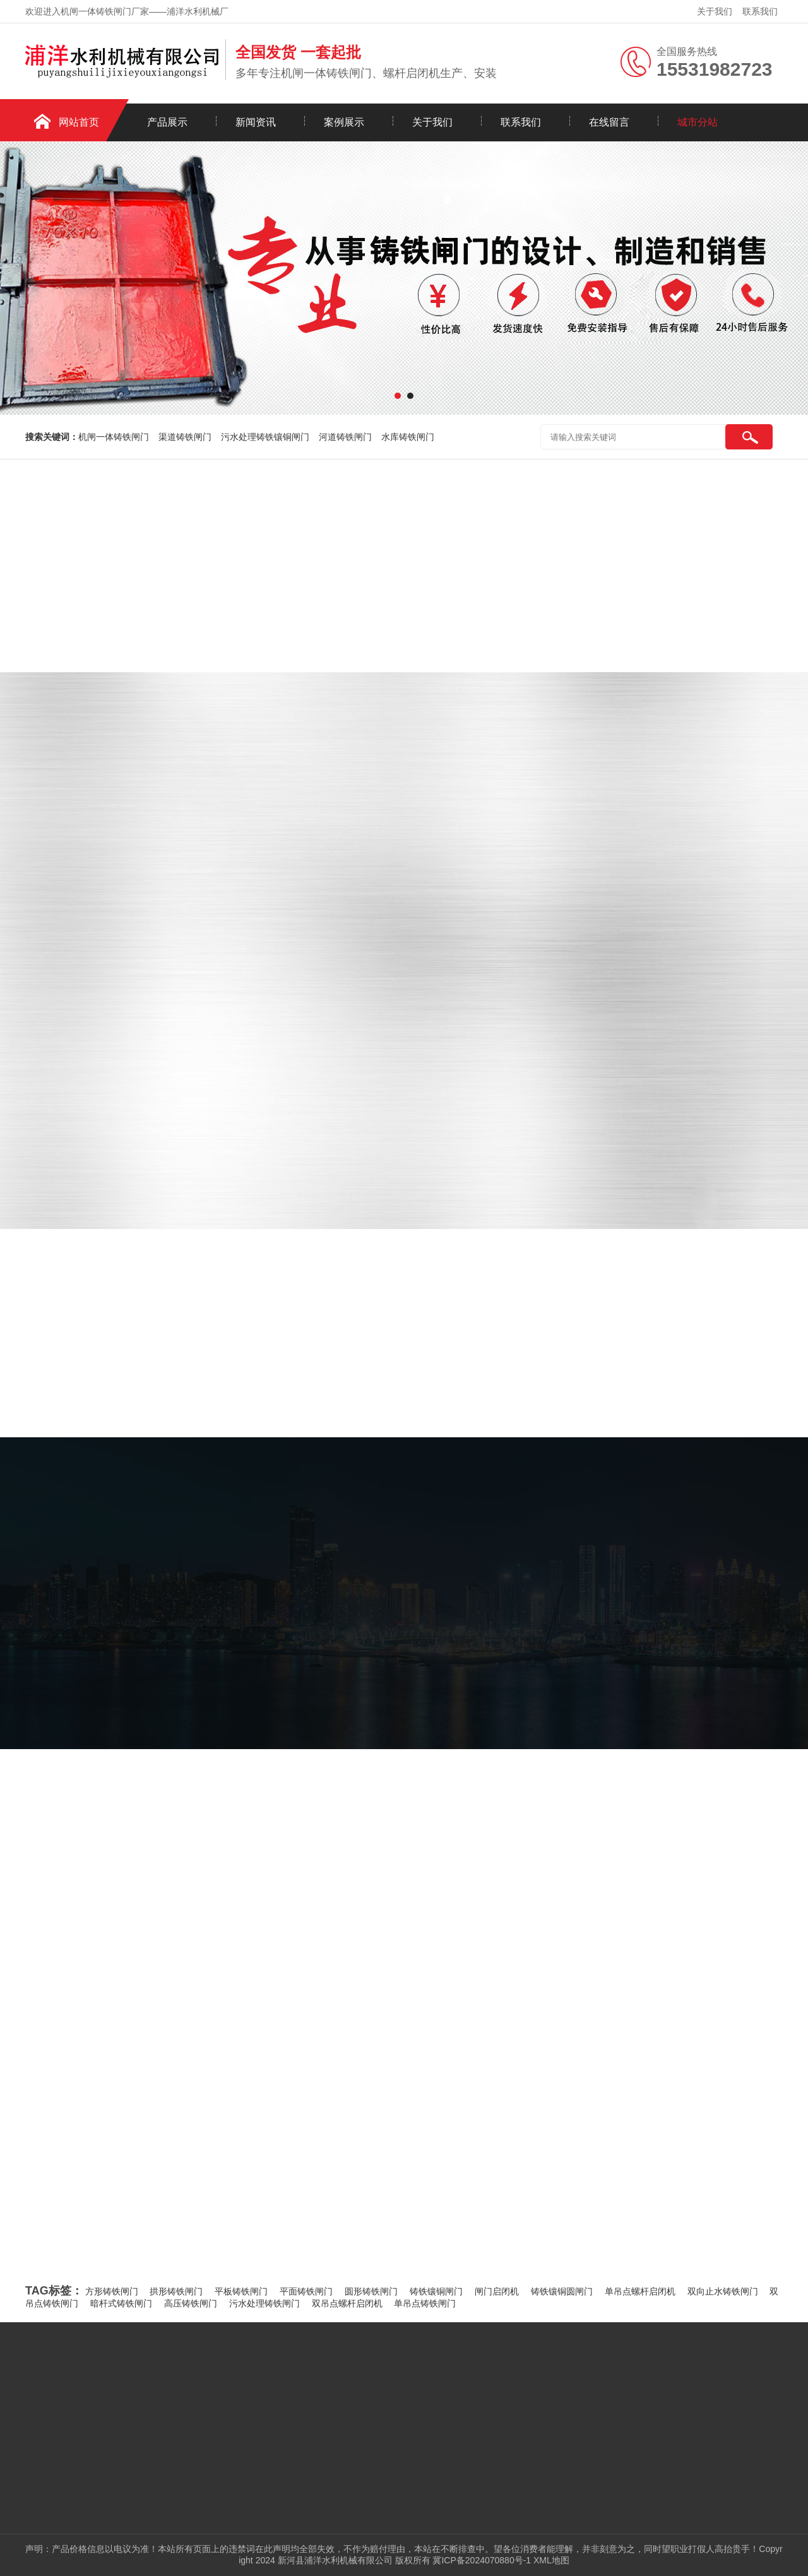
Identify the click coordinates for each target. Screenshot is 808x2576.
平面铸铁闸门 (306, 2291)
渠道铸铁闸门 (184, 437)
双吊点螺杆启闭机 (347, 2303)
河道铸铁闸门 (345, 437)
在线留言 (609, 122)
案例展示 (344, 122)
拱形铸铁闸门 (176, 2291)
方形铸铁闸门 (111, 2291)
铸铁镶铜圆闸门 (562, 2291)
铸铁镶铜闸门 (436, 2291)
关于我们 (714, 11)
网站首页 (79, 122)
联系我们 (760, 11)
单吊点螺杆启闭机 (640, 2291)
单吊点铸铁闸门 (425, 2303)
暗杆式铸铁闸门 (121, 2303)
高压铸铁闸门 (190, 2303)
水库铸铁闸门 (407, 437)
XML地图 (551, 2560)
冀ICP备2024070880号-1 (481, 2560)
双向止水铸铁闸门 (722, 2291)
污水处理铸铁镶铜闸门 (265, 437)
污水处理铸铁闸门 (264, 2303)
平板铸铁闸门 (241, 2291)
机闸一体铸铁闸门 (113, 437)
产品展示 (167, 122)
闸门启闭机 (497, 2291)
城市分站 (697, 122)
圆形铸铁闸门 (371, 2291)
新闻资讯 (255, 122)
